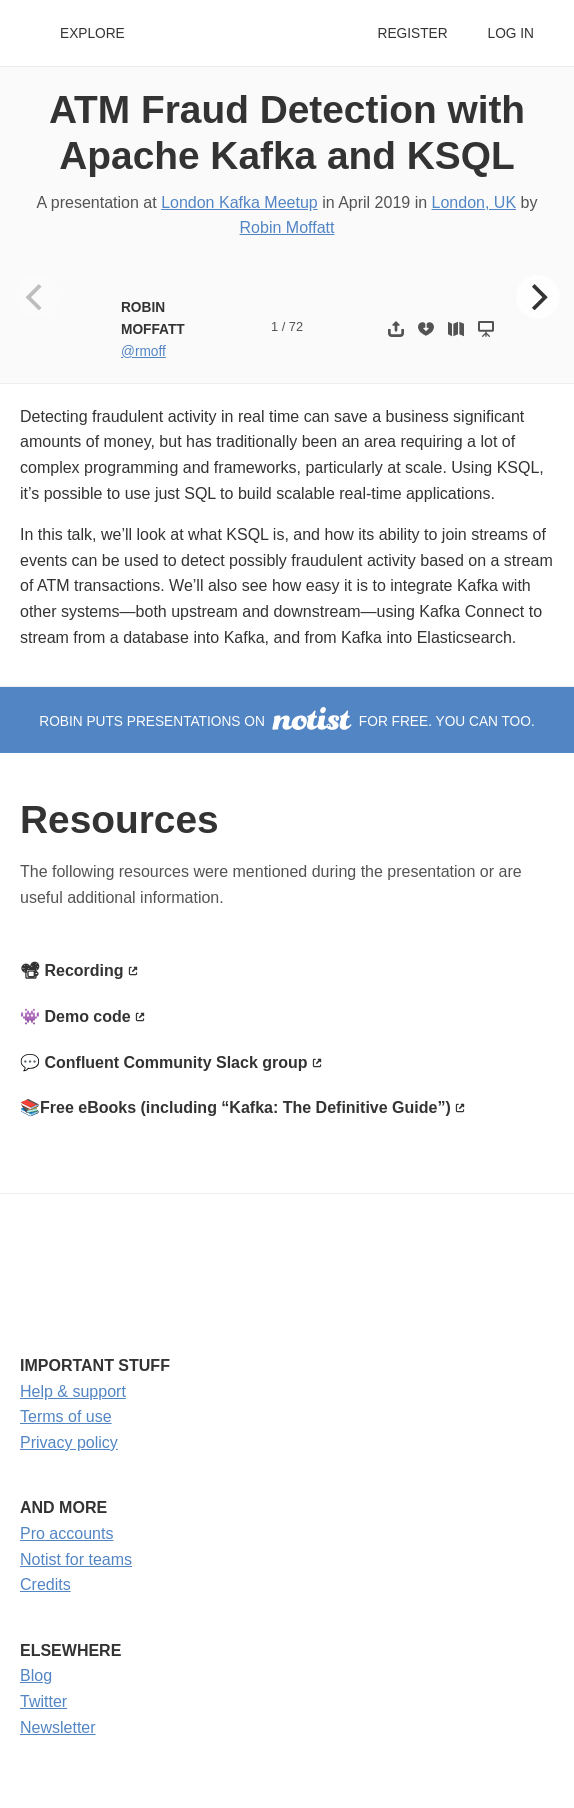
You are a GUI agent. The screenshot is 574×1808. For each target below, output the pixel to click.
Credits (45, 1584)
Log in (511, 33)
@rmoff (143, 351)
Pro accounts (66, 1533)
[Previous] (37, 297)
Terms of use (66, 1416)
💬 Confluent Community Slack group (164, 1062)
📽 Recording (72, 970)
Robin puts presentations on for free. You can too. (287, 721)
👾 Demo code (75, 1016)
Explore (92, 33)
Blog (36, 1675)
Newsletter (58, 1727)
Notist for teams (76, 1559)
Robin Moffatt (287, 227)
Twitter (43, 1701)
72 (296, 326)
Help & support (73, 1391)
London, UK (474, 202)
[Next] (538, 297)
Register (412, 33)
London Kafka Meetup (239, 202)
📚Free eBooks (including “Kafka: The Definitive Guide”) (235, 1107)
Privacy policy (69, 1442)
